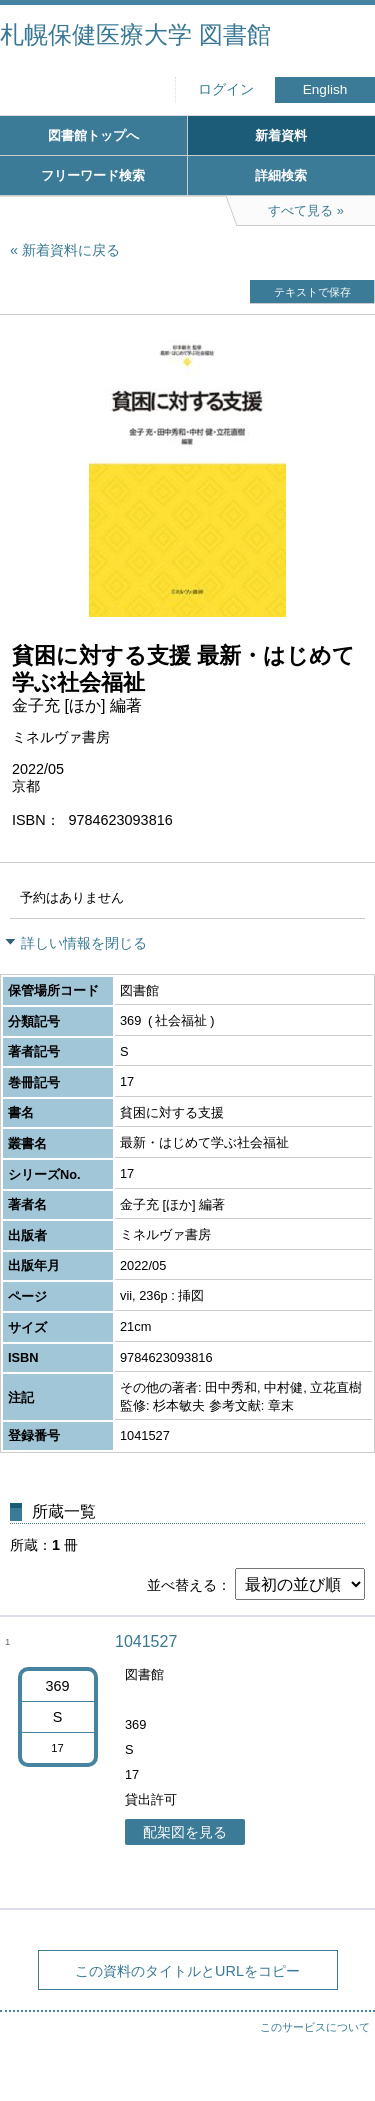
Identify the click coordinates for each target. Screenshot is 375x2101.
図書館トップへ (93, 135)
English (325, 89)
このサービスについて (315, 2027)
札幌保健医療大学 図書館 (135, 34)
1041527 (146, 1641)
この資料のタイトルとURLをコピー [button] (187, 1971)
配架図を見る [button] (185, 1832)
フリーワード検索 (93, 175)
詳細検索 (281, 175)
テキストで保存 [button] (312, 292)
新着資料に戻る (71, 250)
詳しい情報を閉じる (84, 943)
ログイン (226, 89)
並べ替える (182, 1585)
